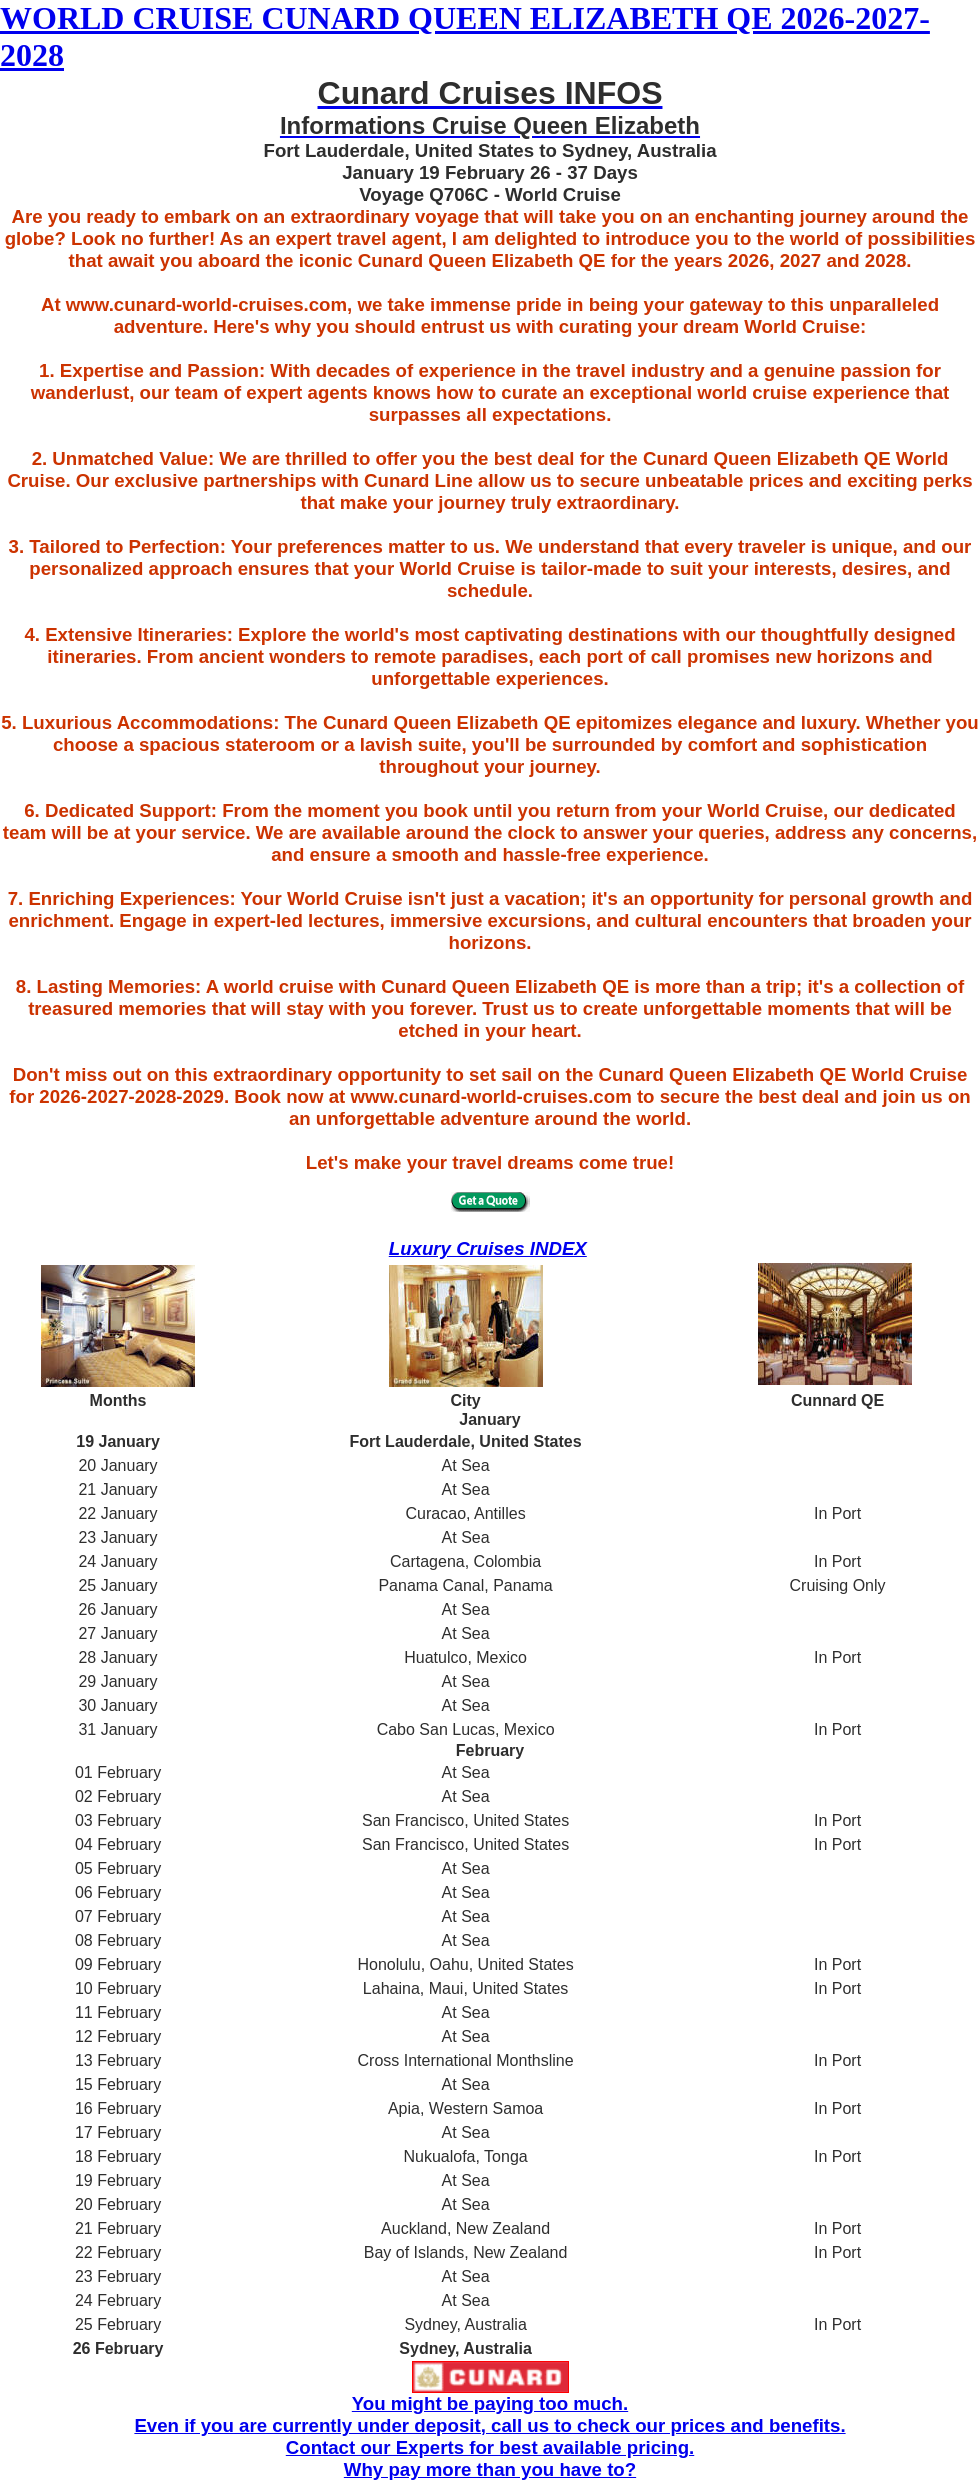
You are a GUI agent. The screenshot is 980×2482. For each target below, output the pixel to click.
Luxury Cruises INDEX (488, 1248)
